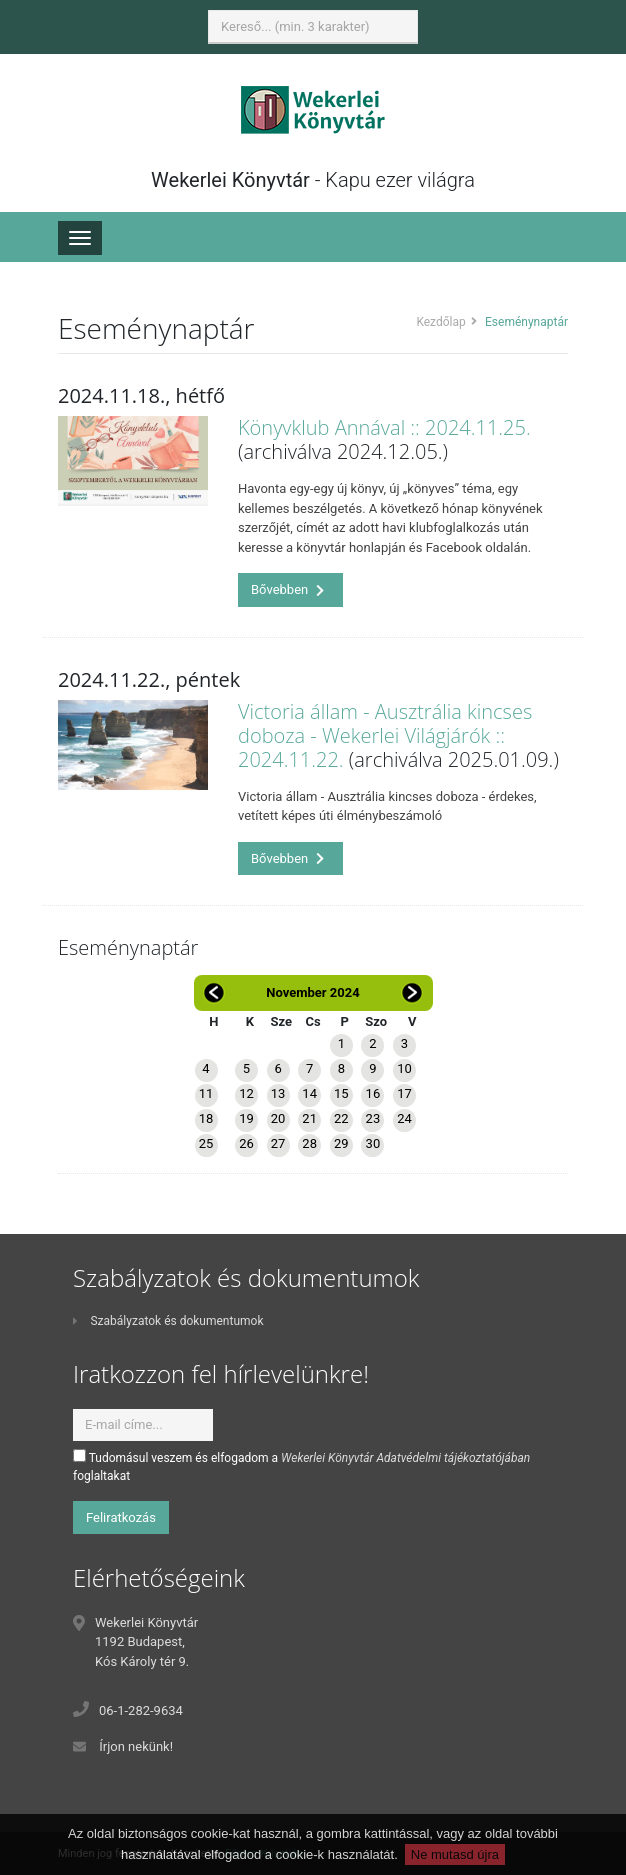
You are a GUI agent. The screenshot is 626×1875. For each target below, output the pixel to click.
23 (373, 1118)
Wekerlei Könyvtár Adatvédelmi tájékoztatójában (405, 1458)
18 (206, 1118)
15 (341, 1093)
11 (206, 1093)
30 (373, 1143)
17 (404, 1093)
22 (341, 1118)
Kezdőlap (440, 322)
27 (278, 1143)
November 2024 (312, 992)
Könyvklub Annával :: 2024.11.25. (384, 427)
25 (206, 1143)
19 (246, 1118)
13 (278, 1093)
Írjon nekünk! (136, 1746)
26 (246, 1143)
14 (309, 1093)
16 (373, 1093)
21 (309, 1118)
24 (404, 1118)
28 (309, 1143)
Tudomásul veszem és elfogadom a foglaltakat (301, 1466)
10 (404, 1068)
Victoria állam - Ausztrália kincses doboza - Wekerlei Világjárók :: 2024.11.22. (385, 735)
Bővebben (288, 589)
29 (341, 1143)
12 (246, 1093)
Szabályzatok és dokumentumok (168, 1321)
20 (278, 1118)
